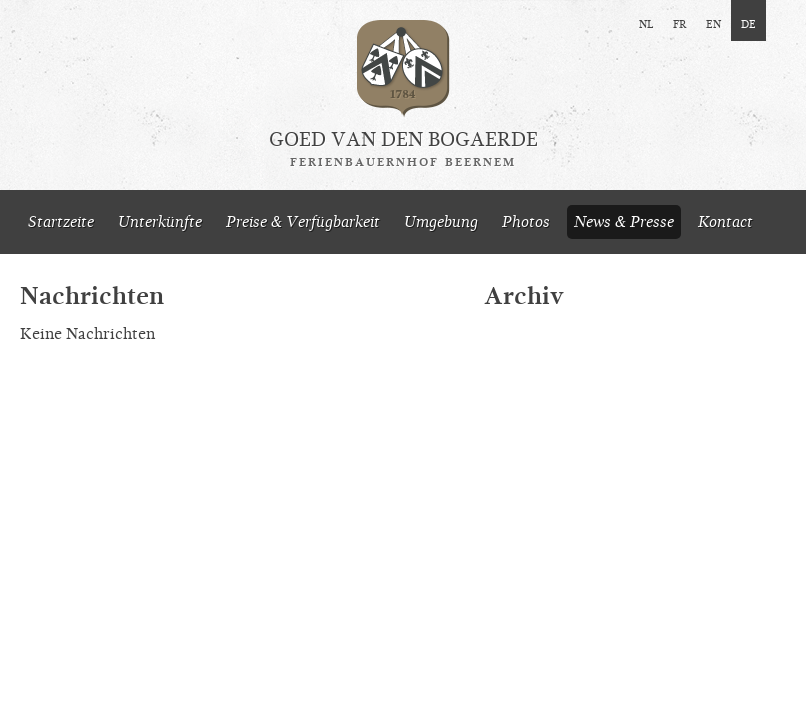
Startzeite (61, 222)
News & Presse (624, 222)
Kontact (725, 222)
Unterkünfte (160, 222)
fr (679, 23)
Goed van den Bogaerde (403, 149)
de (748, 23)
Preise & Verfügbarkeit (303, 222)
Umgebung (441, 222)
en (713, 23)
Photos (526, 222)
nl (646, 23)
